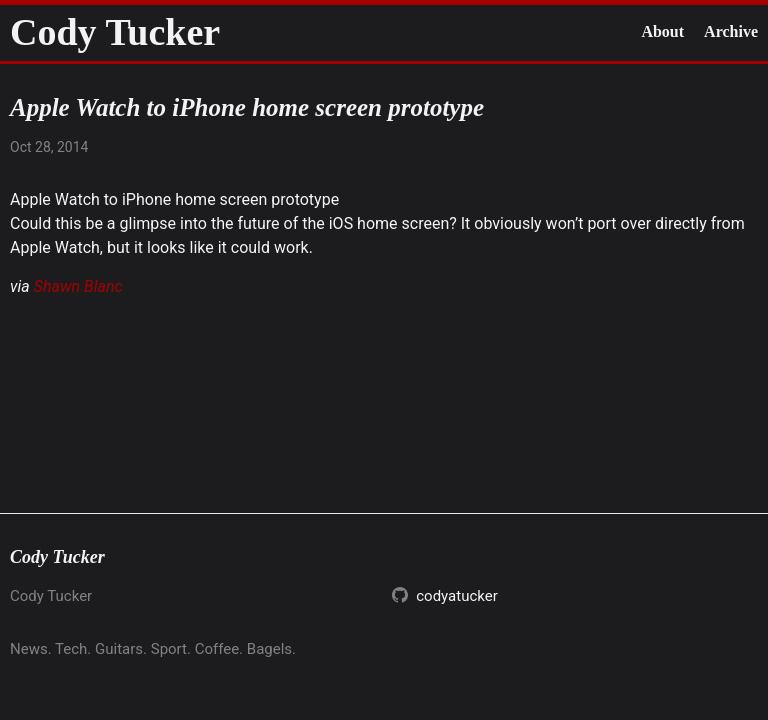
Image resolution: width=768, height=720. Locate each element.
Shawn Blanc (78, 286)
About (662, 31)
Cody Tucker (115, 32)
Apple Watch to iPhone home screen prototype (174, 199)
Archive (731, 31)
